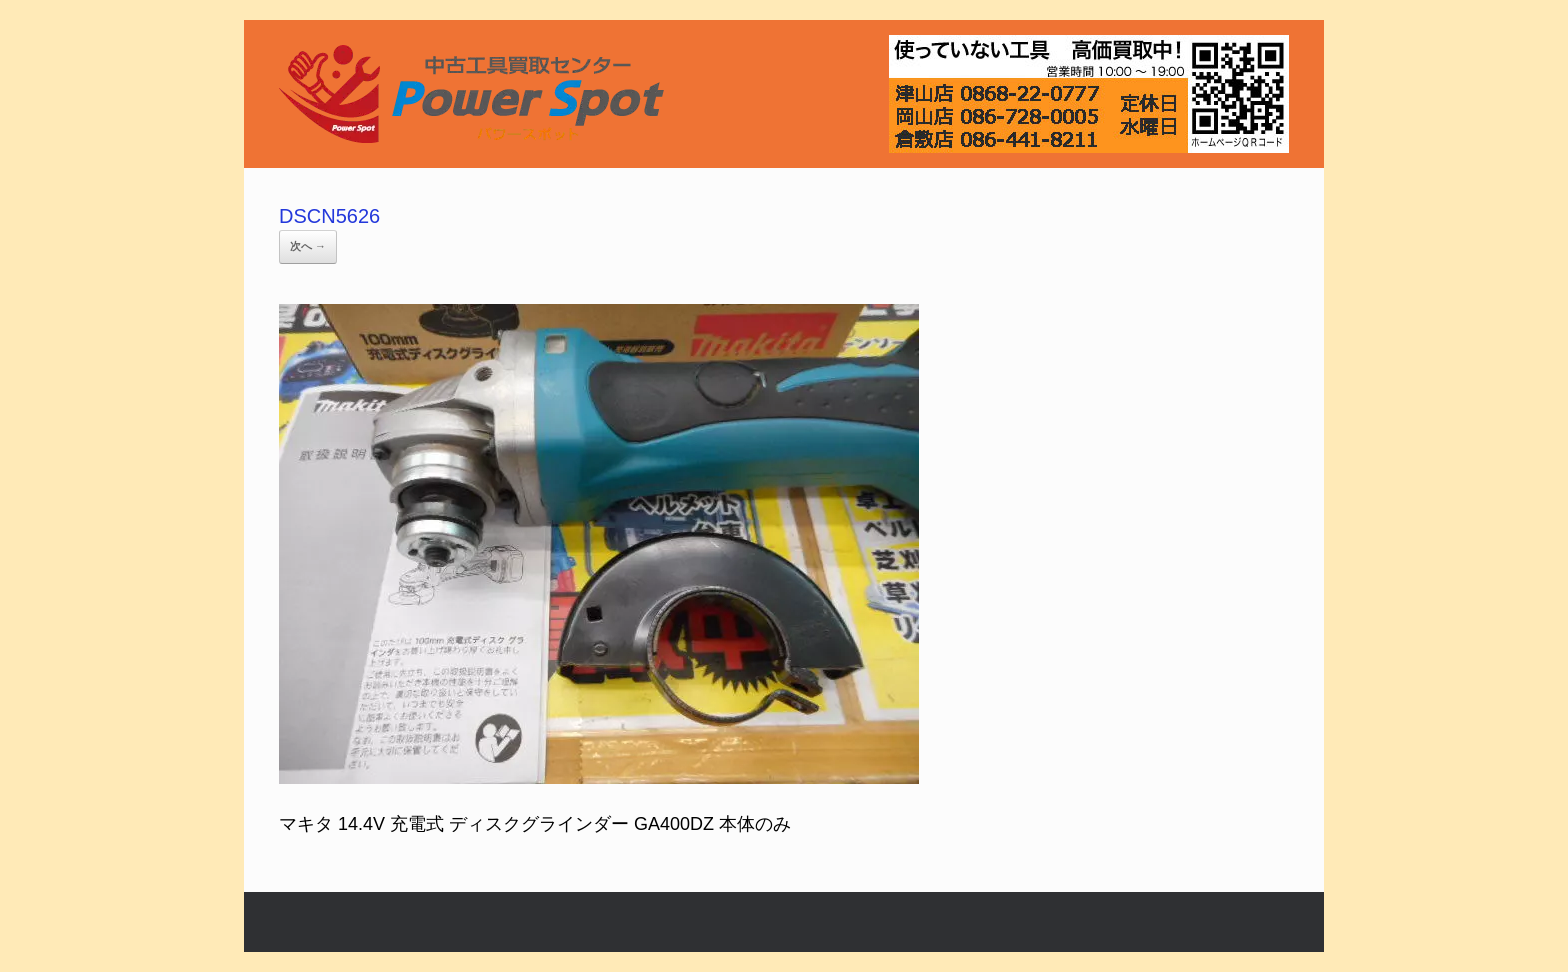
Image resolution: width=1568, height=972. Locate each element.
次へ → (308, 246)
